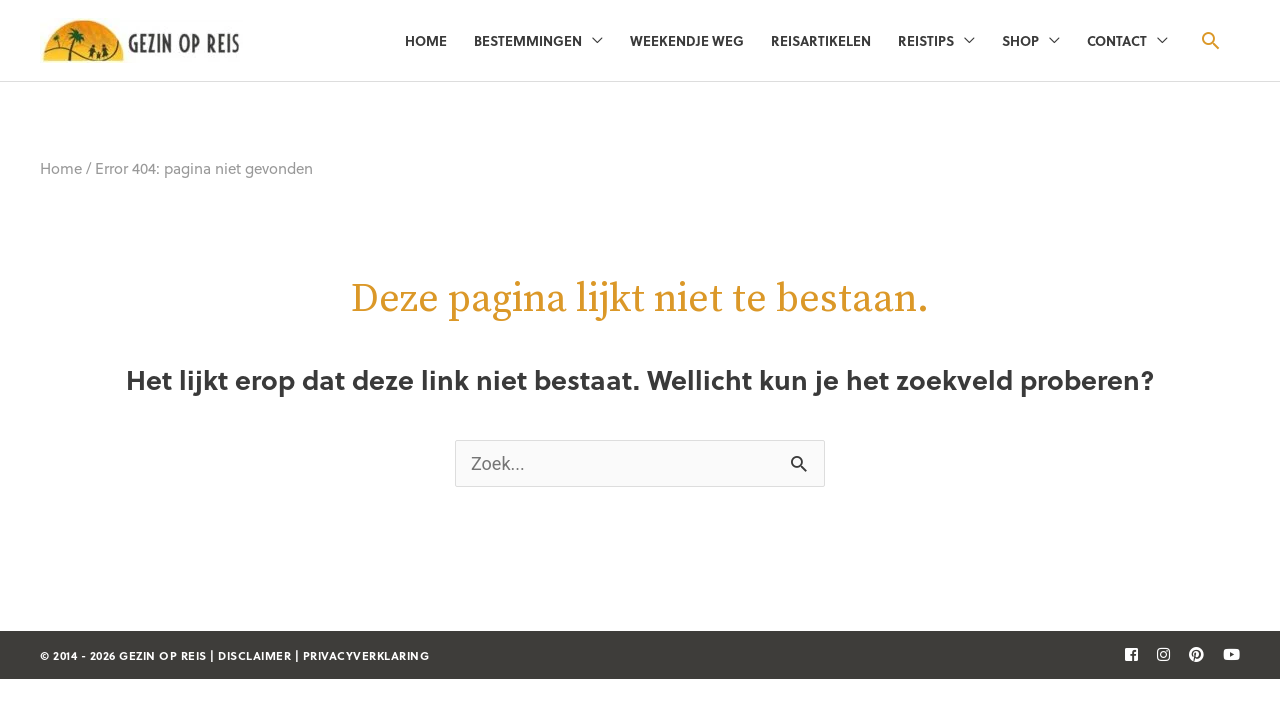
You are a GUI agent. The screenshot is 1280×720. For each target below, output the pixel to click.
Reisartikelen (821, 40)
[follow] (1124, 654)
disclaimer (254, 655)
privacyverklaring (366, 655)
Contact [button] (1117, 40)
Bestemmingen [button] (528, 40)
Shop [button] (1020, 40)
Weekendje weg (687, 40)
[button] (1210, 40)
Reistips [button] (926, 40)
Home (426, 40)
